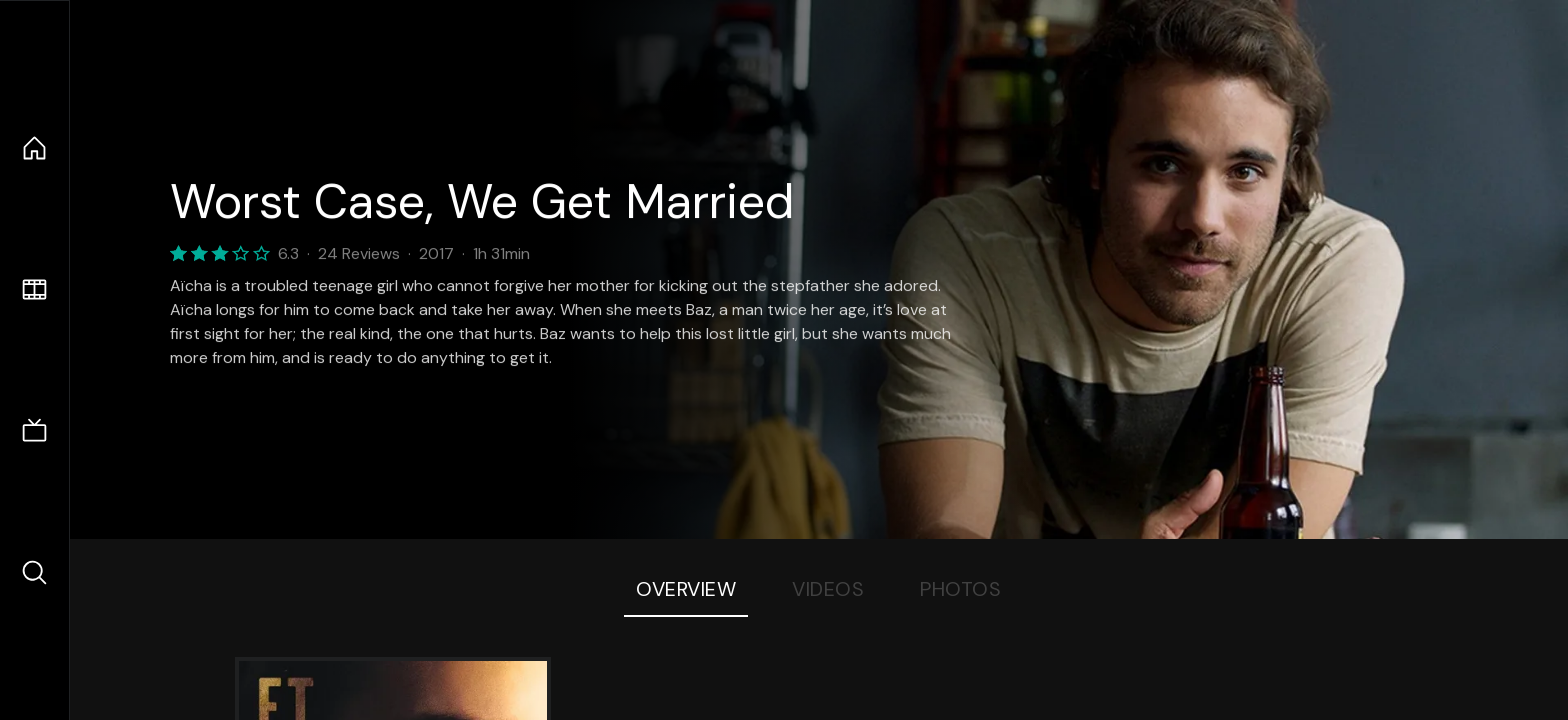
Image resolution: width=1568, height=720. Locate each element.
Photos (960, 589)
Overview (686, 589)
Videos (828, 589)
